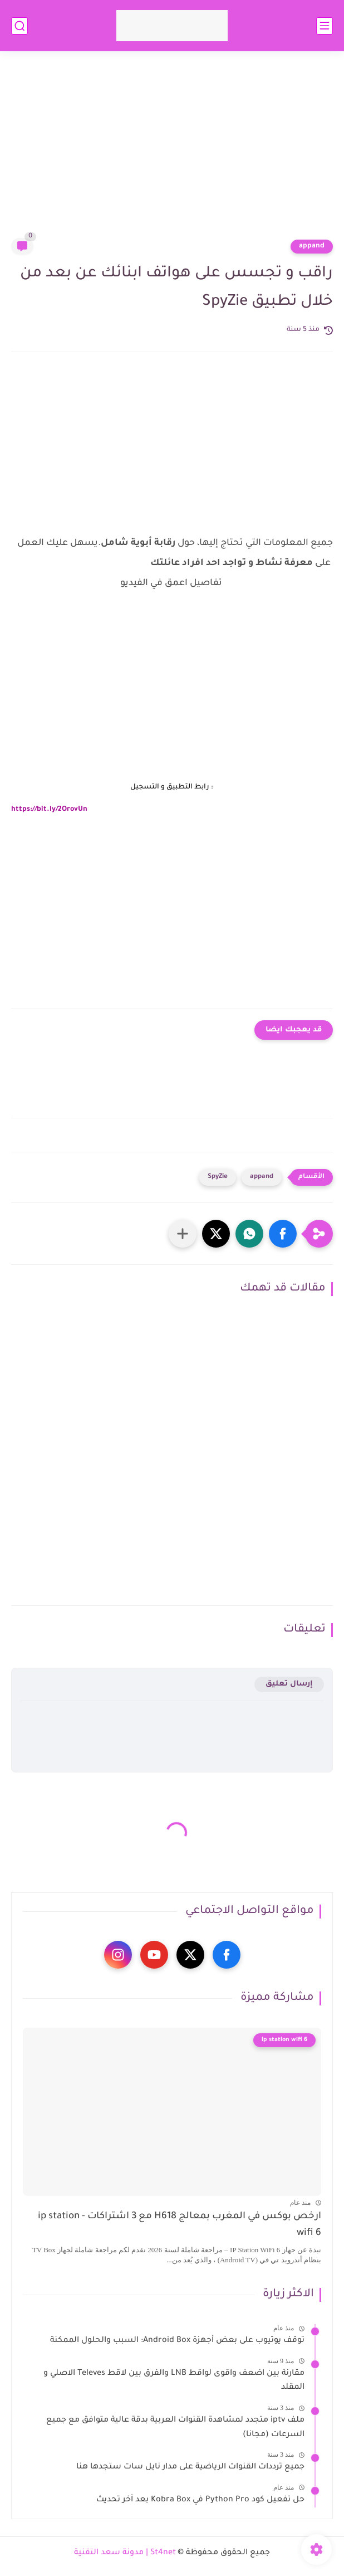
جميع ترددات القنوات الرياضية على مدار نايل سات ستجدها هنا (190, 2467)
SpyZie (218, 1177)
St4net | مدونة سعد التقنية (125, 2553)
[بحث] (19, 26)
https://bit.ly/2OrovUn (49, 810)
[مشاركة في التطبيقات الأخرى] (182, 1234)
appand (312, 246)
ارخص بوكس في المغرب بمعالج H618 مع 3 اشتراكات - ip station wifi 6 (179, 2225)
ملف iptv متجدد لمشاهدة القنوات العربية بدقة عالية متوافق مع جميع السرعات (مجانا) (175, 2427)
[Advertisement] (172, 152)
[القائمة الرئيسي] (324, 26)
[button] (283, 1234)
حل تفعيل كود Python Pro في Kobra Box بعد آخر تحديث (200, 2500)
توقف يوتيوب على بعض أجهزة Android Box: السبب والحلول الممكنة (177, 2340)
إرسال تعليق (289, 1684)
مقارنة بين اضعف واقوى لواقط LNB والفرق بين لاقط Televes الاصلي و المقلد (173, 2381)
